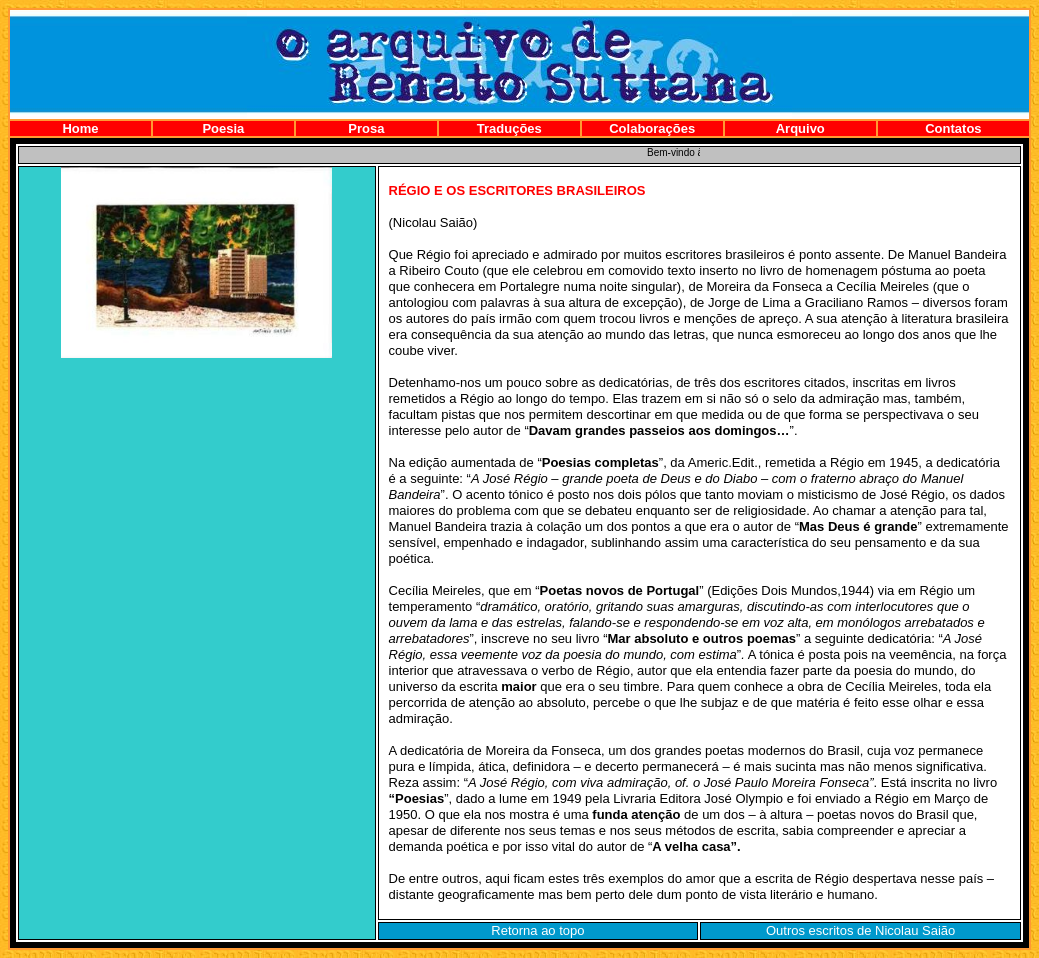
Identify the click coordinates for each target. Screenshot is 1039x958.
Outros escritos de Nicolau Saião (860, 930)
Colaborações (652, 128)
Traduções (509, 128)
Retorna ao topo (537, 930)
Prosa (366, 128)
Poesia (223, 128)
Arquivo (800, 128)
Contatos (953, 128)
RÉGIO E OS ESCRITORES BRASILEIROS (517, 190)
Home (80, 128)
